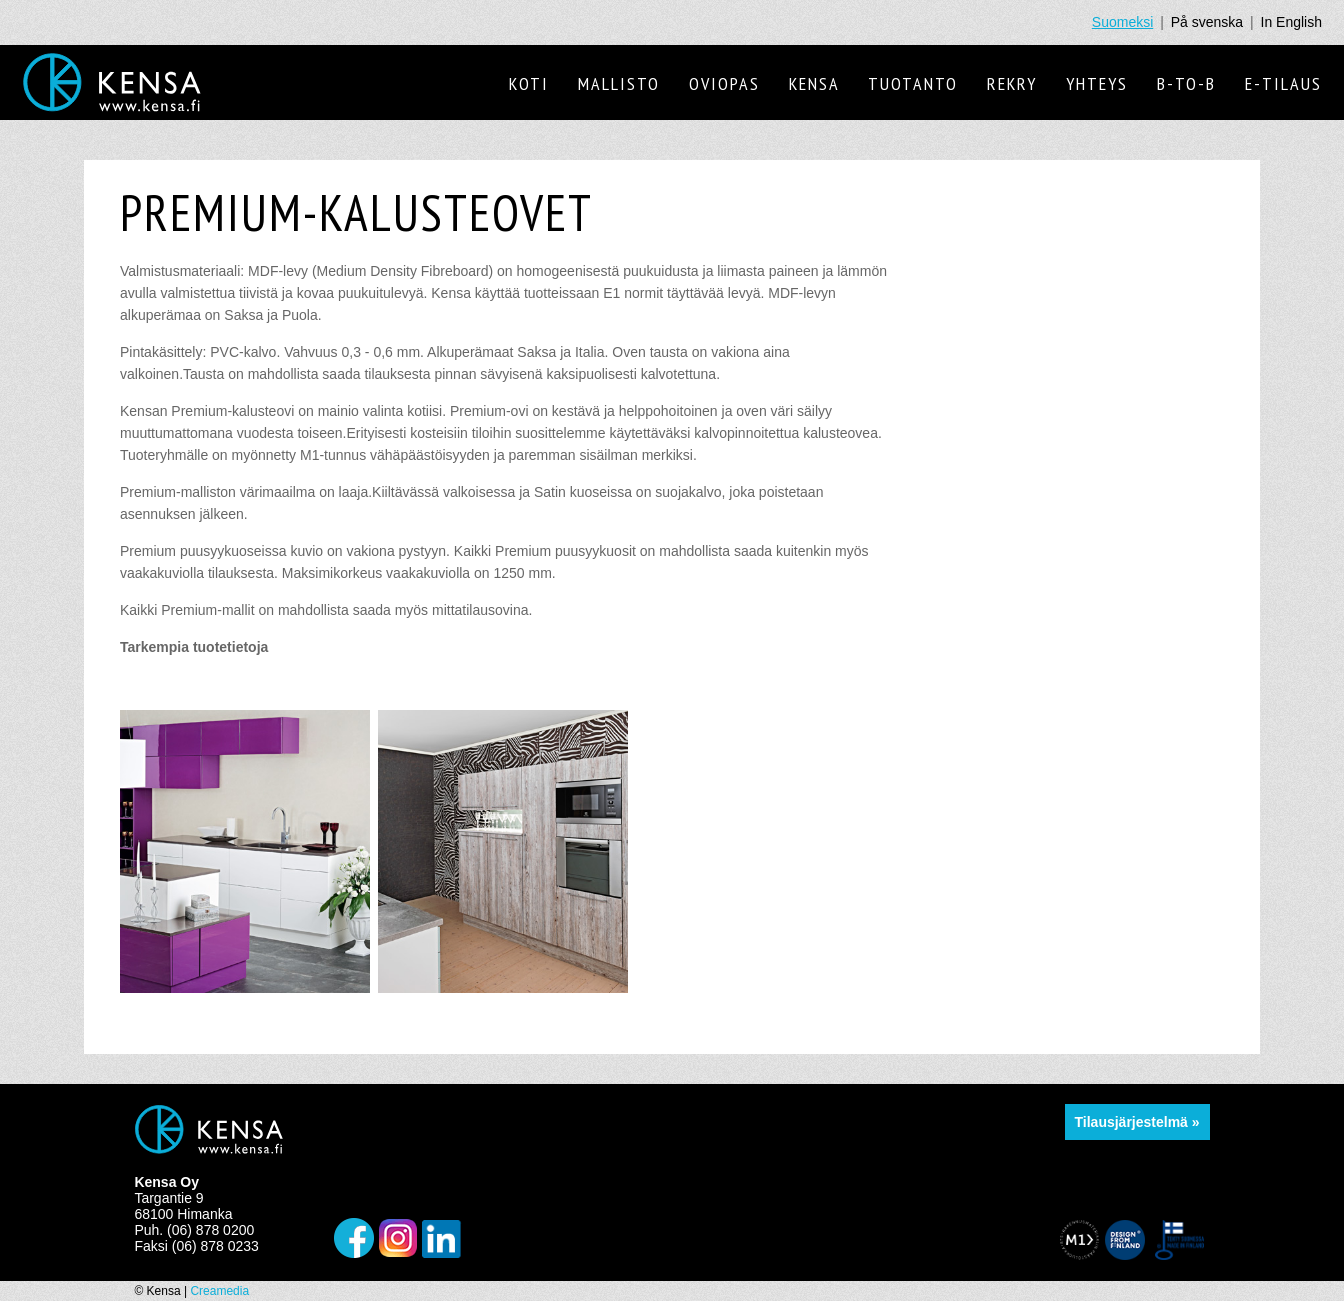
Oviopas (724, 83)
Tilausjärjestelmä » (1137, 1122)
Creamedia (219, 1291)
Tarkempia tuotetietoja (194, 647)
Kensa (814, 83)
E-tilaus (1283, 83)
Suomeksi (1122, 22)
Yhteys (1097, 83)
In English (1291, 22)
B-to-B (1186, 83)
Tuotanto (913, 83)
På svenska (1207, 22)
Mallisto (619, 83)
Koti (529, 83)
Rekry (1012, 83)
